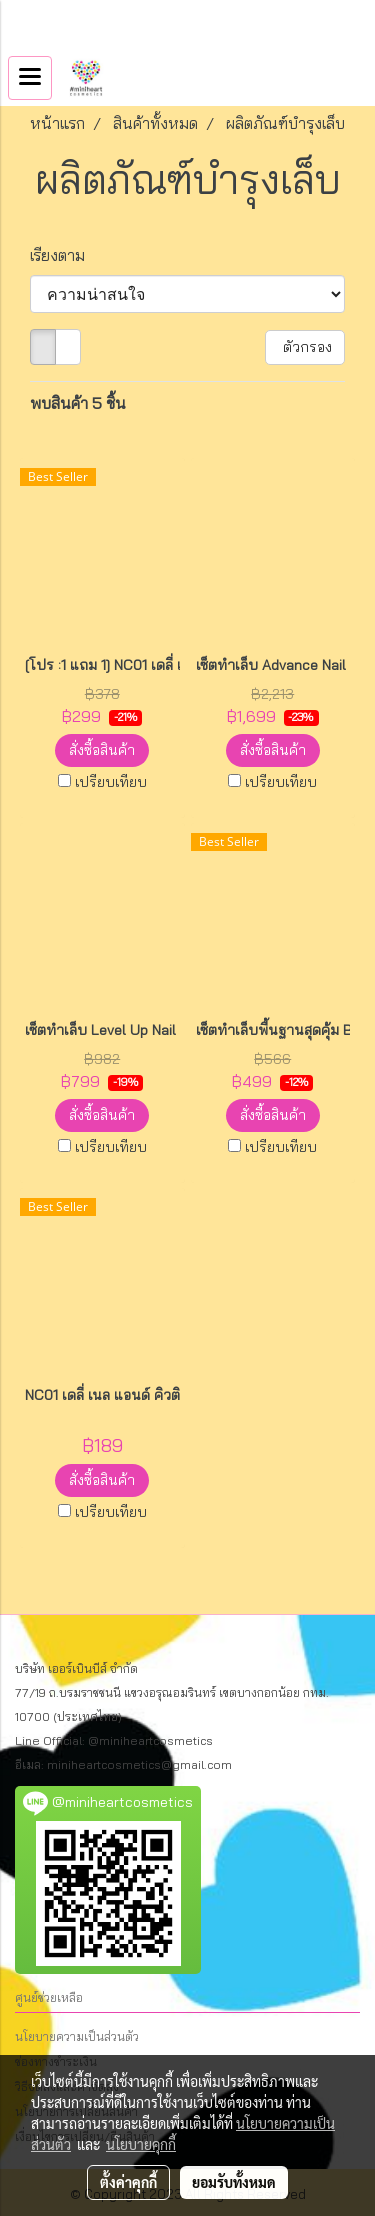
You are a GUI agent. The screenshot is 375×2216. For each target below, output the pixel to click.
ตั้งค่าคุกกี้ (128, 2182)
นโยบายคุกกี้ (141, 2144)
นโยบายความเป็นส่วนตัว (77, 2036)
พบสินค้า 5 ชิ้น (78, 403)
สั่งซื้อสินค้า (102, 750)
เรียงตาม (63, 255)
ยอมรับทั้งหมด (234, 2182)
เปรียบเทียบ (111, 782)
